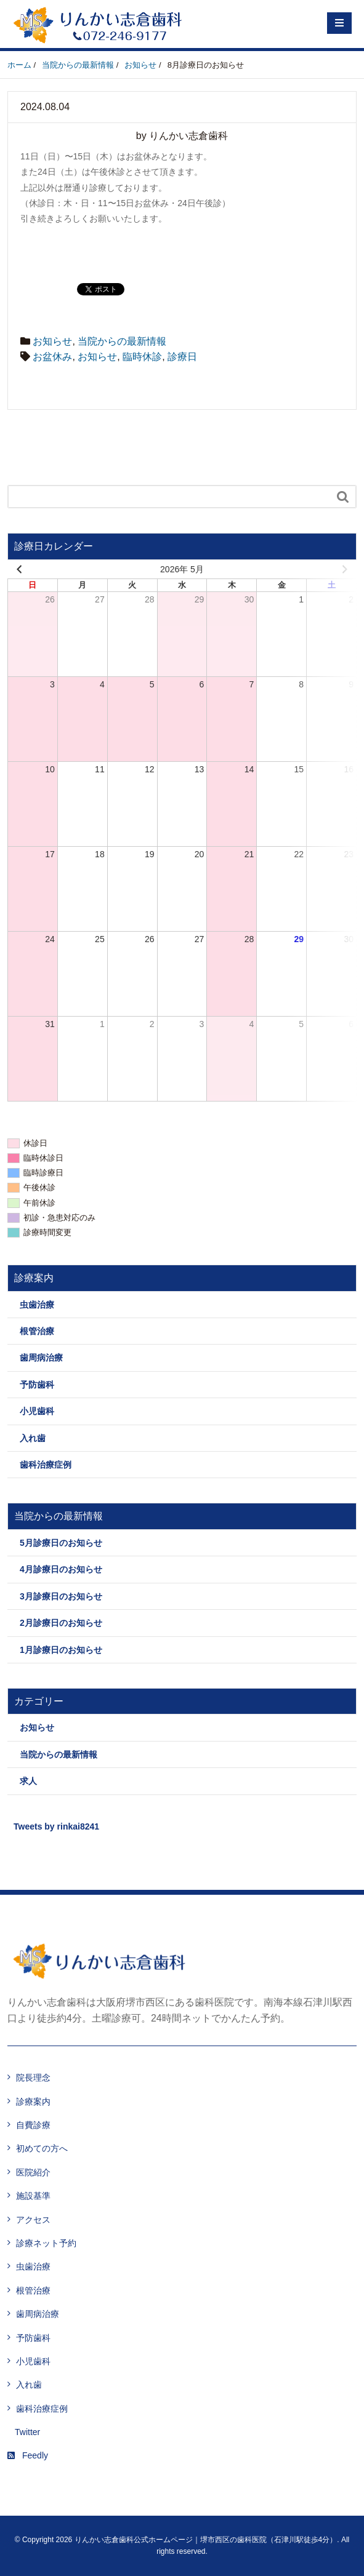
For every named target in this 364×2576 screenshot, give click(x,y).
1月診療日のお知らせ (61, 1650)
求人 (28, 1781)
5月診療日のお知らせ (61, 1543)
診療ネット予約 (46, 2243)
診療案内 (33, 2101)
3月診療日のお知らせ (61, 1596)
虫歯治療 (37, 1305)
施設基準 (33, 2196)
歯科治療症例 (45, 1465)
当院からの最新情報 (122, 341)
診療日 (182, 356)
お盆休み (52, 356)
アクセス (33, 2220)
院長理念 (33, 2077)
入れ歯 (33, 1438)
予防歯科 (37, 1385)
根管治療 (37, 1331)
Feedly (27, 2455)
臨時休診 (142, 356)
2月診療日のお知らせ (61, 1623)
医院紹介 (33, 2172)
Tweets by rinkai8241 (56, 1826)
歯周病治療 (41, 1357)
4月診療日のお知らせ (61, 1569)
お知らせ (52, 341)
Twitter (27, 2432)
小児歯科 (37, 1411)
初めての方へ (42, 2148)
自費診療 (33, 2125)
